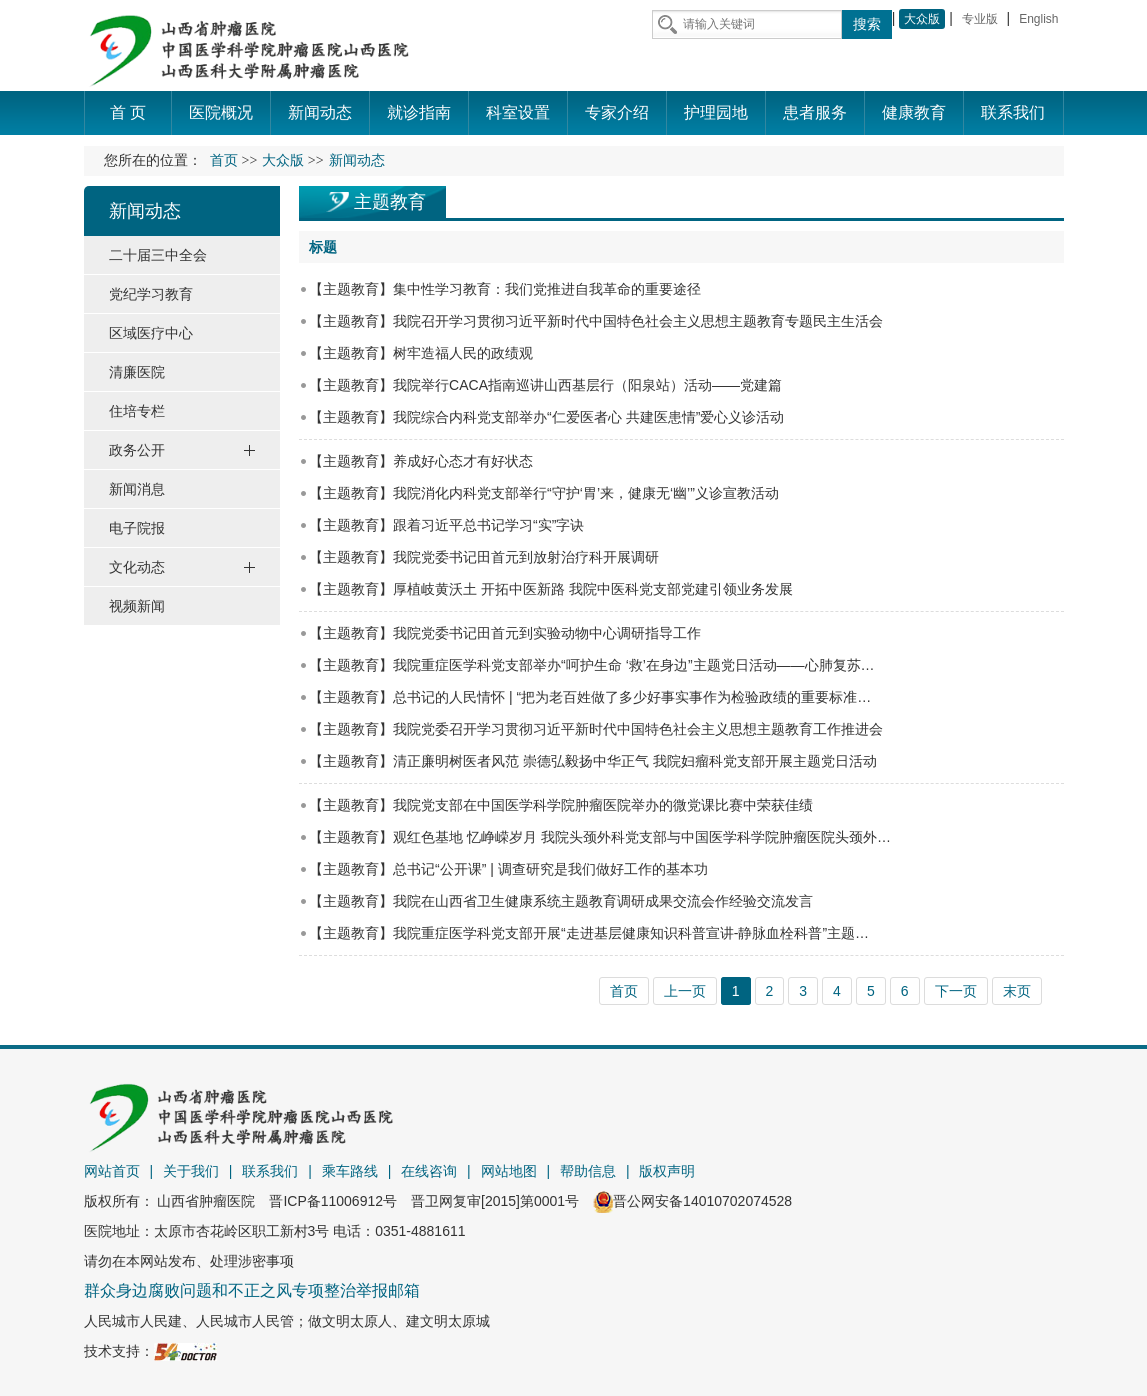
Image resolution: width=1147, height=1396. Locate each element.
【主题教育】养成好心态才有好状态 (421, 461)
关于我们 (191, 1171)
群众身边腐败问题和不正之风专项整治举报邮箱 (252, 1290)
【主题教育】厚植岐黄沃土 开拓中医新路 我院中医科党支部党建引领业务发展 (551, 589)
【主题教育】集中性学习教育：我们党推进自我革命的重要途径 (505, 289)
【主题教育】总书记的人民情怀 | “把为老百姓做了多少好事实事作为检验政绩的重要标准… (590, 697)
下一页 (956, 991)
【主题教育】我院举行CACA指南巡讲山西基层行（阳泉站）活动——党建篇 (545, 385)
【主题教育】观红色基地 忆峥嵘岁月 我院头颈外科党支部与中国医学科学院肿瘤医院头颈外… (600, 837)
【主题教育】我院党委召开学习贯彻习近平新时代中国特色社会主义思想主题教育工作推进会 (596, 729)
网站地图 (509, 1171)
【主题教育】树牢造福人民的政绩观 (421, 353)
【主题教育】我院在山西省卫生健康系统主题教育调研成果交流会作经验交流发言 (561, 901)
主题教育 (390, 202)
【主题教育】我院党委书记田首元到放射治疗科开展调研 (484, 557)
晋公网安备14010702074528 (692, 1201)
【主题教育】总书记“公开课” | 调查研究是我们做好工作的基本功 (508, 869)
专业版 (980, 19)
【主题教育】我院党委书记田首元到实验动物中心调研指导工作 (505, 633)
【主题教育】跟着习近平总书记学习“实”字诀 (446, 525)
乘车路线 (350, 1171)
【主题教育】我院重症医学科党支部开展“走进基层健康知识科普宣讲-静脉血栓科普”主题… (589, 933)
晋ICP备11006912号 (333, 1201)
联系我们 (270, 1171)
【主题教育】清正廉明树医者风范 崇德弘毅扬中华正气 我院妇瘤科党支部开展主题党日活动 (593, 761)
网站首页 (112, 1171)
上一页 (685, 991)
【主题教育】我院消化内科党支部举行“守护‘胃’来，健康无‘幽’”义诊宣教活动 (544, 493)
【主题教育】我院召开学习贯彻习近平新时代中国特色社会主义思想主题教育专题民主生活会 (596, 321)
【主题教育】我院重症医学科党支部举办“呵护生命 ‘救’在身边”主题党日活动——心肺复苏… (591, 665)
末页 (1017, 991)
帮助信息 (588, 1171)
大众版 (922, 19)
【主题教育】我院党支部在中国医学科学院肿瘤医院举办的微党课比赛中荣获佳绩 (561, 805)
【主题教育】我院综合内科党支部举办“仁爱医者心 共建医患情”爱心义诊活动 (546, 417)
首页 (224, 160)
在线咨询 (429, 1171)
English (1038, 19)
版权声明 (667, 1171)
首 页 (128, 112)
